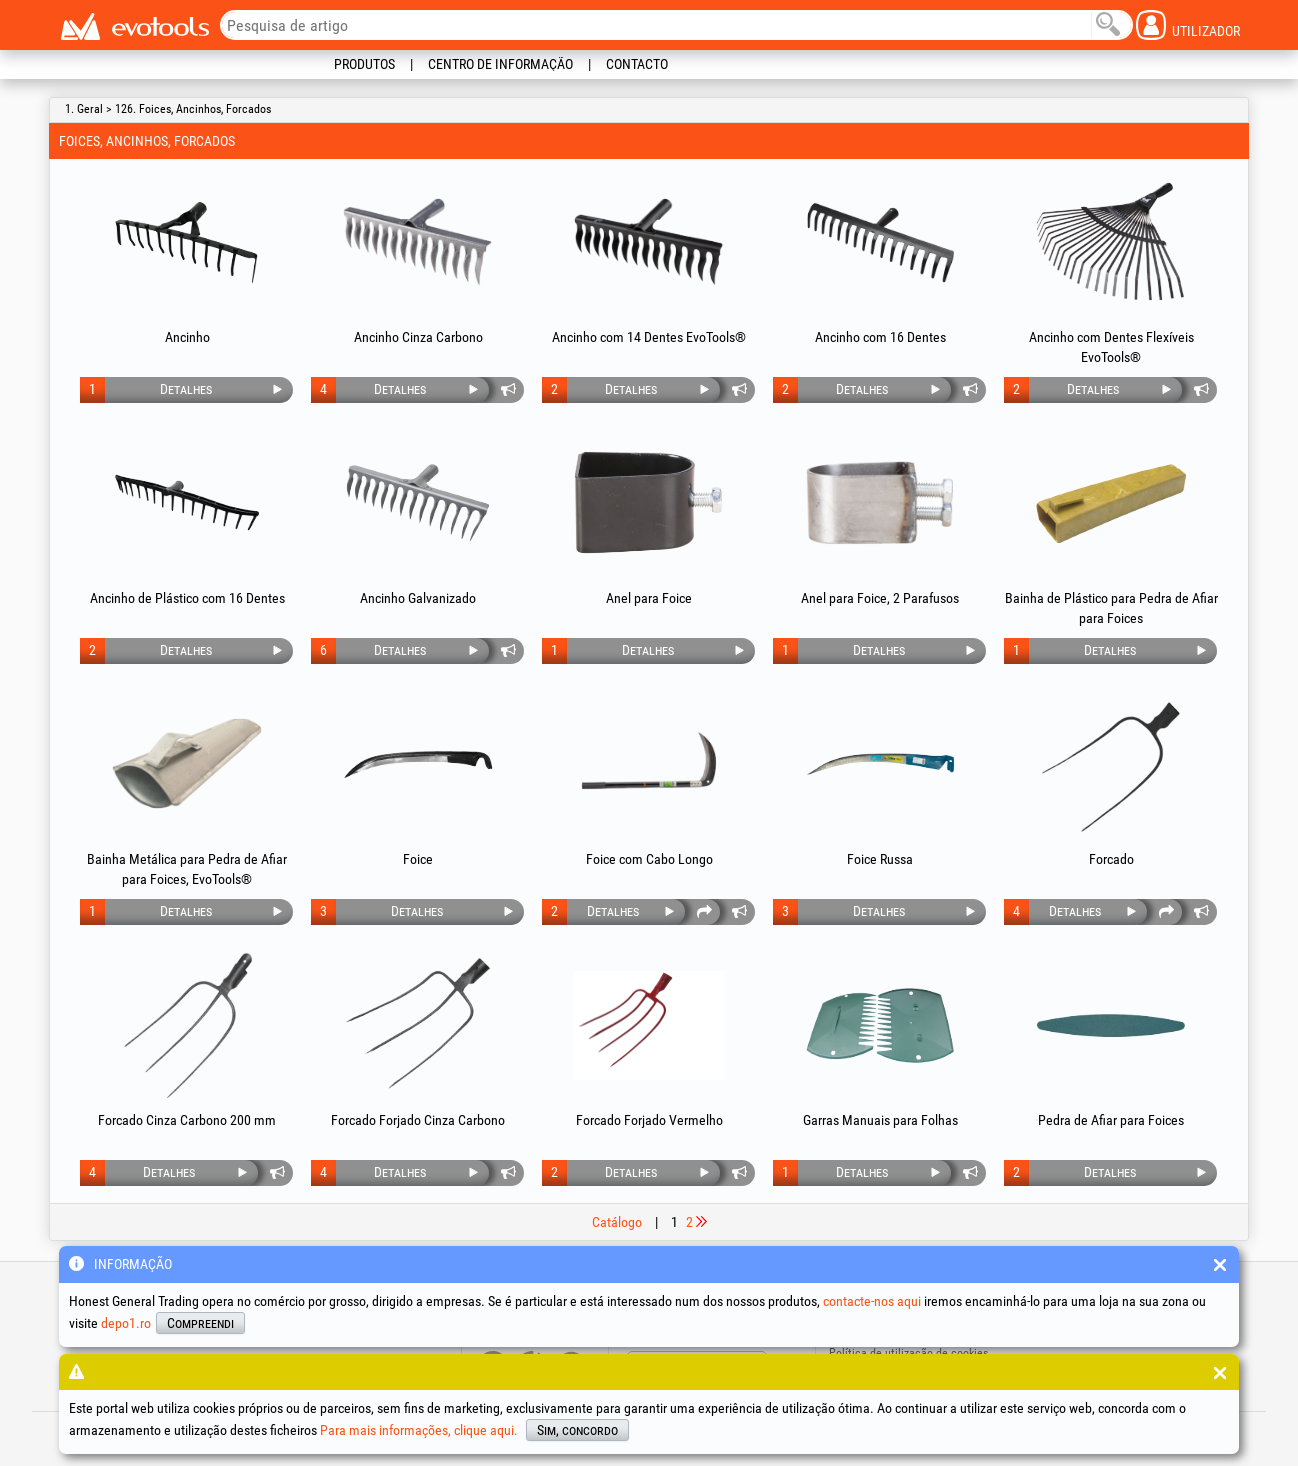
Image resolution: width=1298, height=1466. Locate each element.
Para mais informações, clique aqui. (419, 1430)
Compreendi (200, 1323)
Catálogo (617, 1222)
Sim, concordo (577, 1430)
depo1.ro (126, 1323)
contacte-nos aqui (872, 1301)
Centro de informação (500, 64)
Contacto (637, 64)
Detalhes (186, 389)
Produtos (364, 64)
